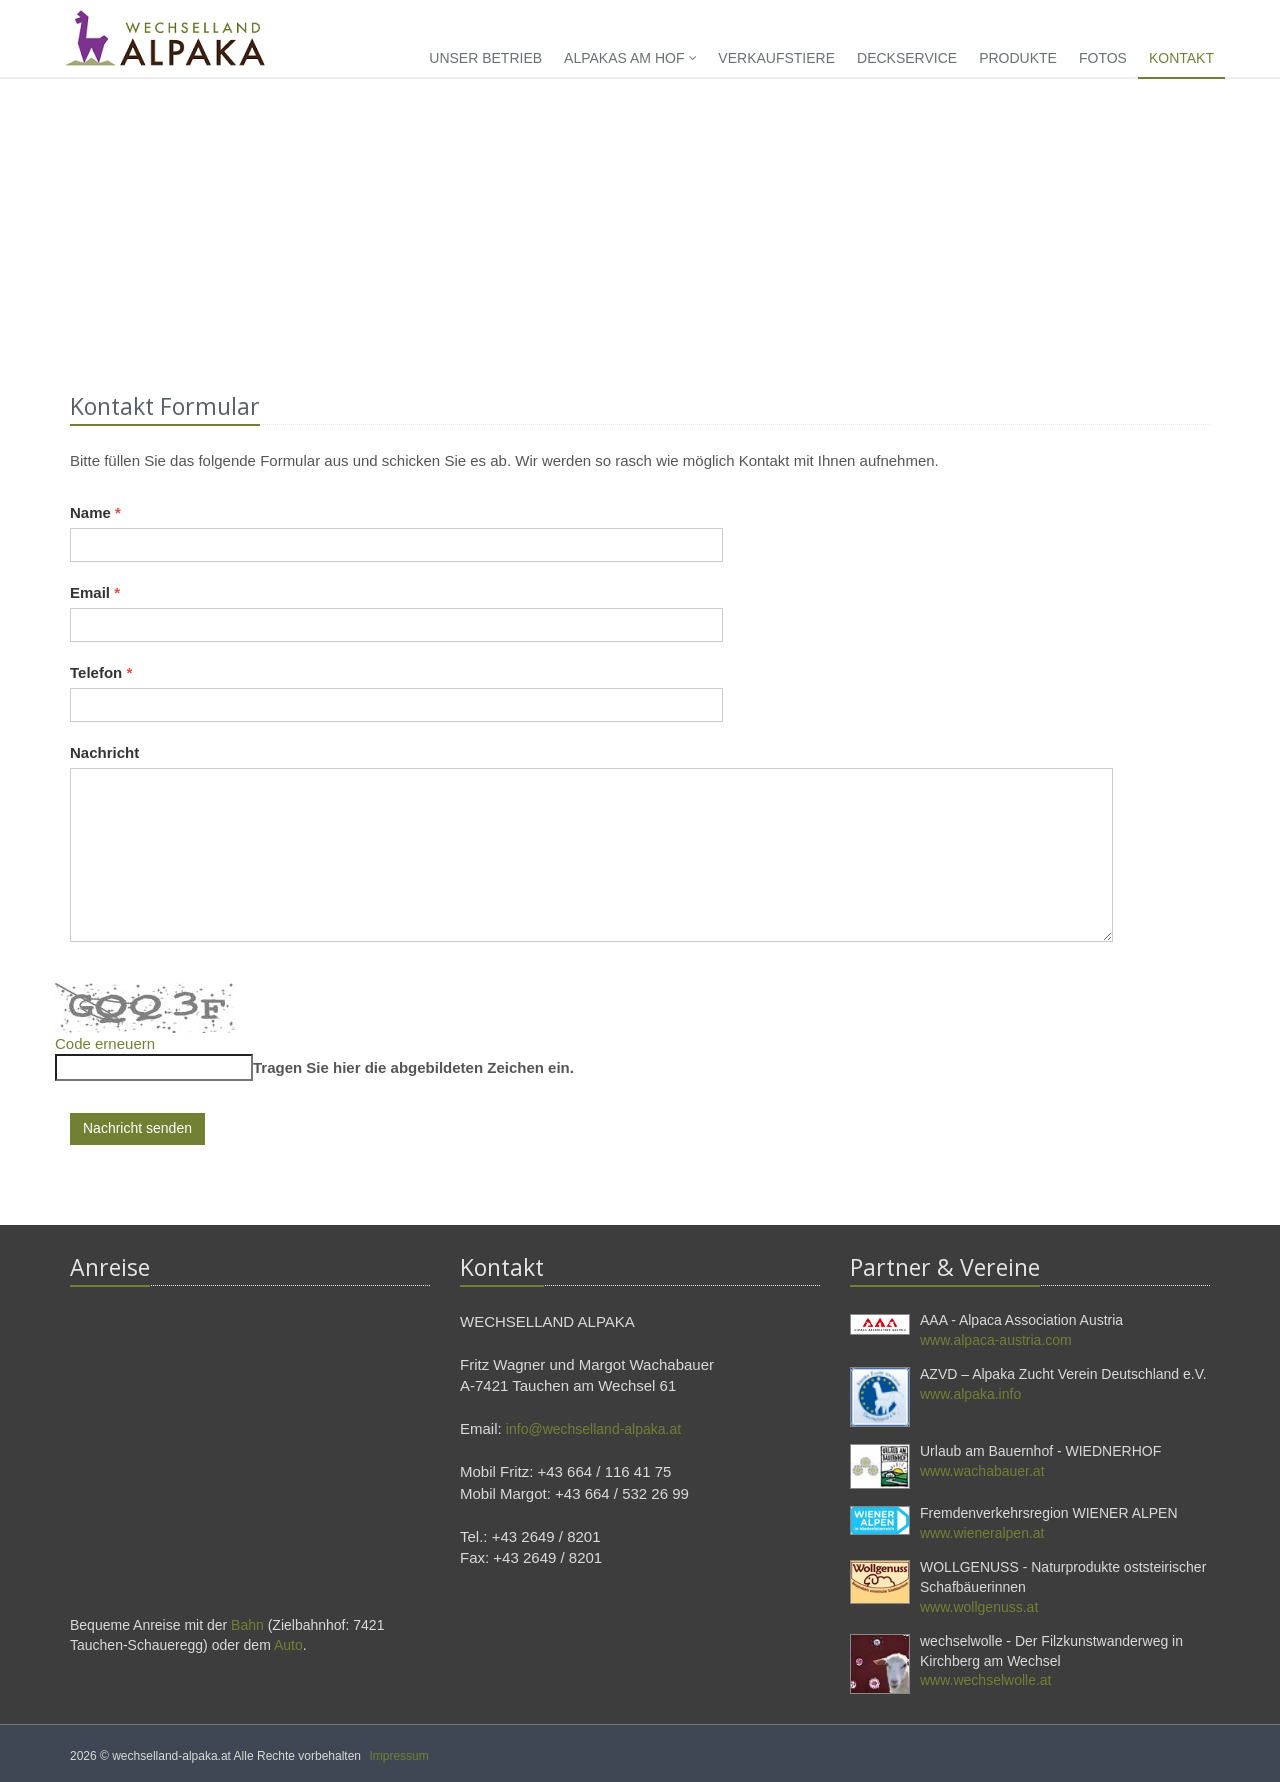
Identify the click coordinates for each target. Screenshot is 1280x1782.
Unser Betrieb (485, 58)
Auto (288, 1645)
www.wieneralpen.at (982, 1533)
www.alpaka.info (970, 1394)
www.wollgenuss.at (979, 1607)
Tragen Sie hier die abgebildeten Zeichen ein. (413, 1067)
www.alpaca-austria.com (996, 1340)
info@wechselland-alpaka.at (593, 1429)
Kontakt (1181, 58)
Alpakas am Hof (630, 58)
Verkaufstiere (776, 58)
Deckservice (907, 58)
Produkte (1018, 58)
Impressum (398, 1756)
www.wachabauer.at (982, 1471)
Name (95, 512)
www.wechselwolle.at (986, 1680)
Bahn (247, 1625)
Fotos (1103, 58)
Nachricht (104, 752)
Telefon (101, 672)
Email (95, 592)
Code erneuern (105, 1043)
